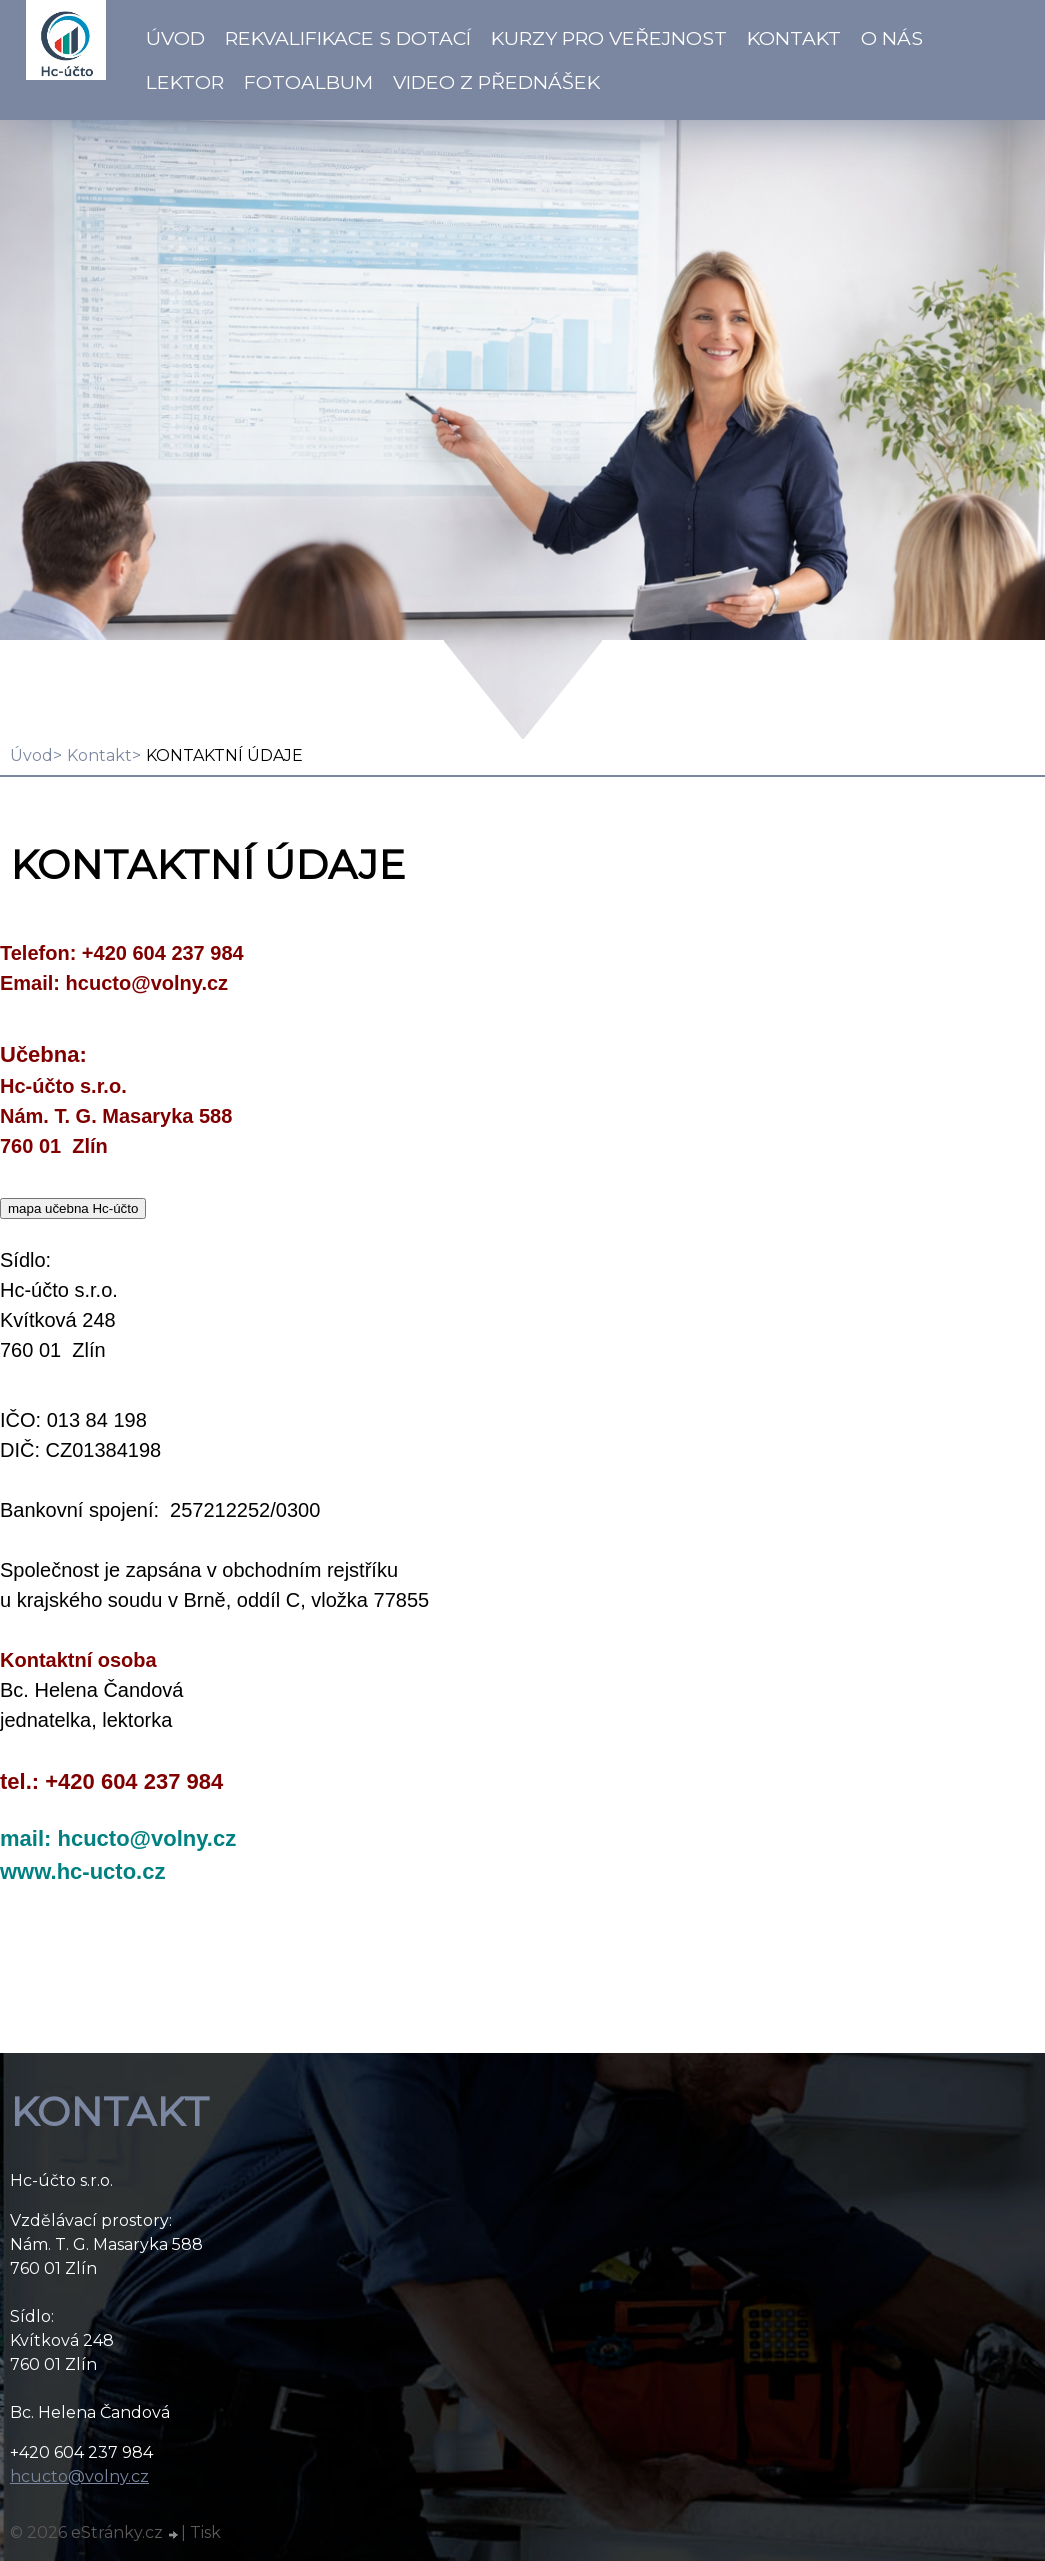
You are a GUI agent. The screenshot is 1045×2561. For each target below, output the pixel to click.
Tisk (205, 2532)
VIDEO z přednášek (496, 82)
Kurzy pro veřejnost (609, 38)
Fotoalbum (308, 82)
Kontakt (794, 38)
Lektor (185, 82)
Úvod (175, 38)
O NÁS (892, 38)
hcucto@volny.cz (79, 2476)
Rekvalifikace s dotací (348, 38)
